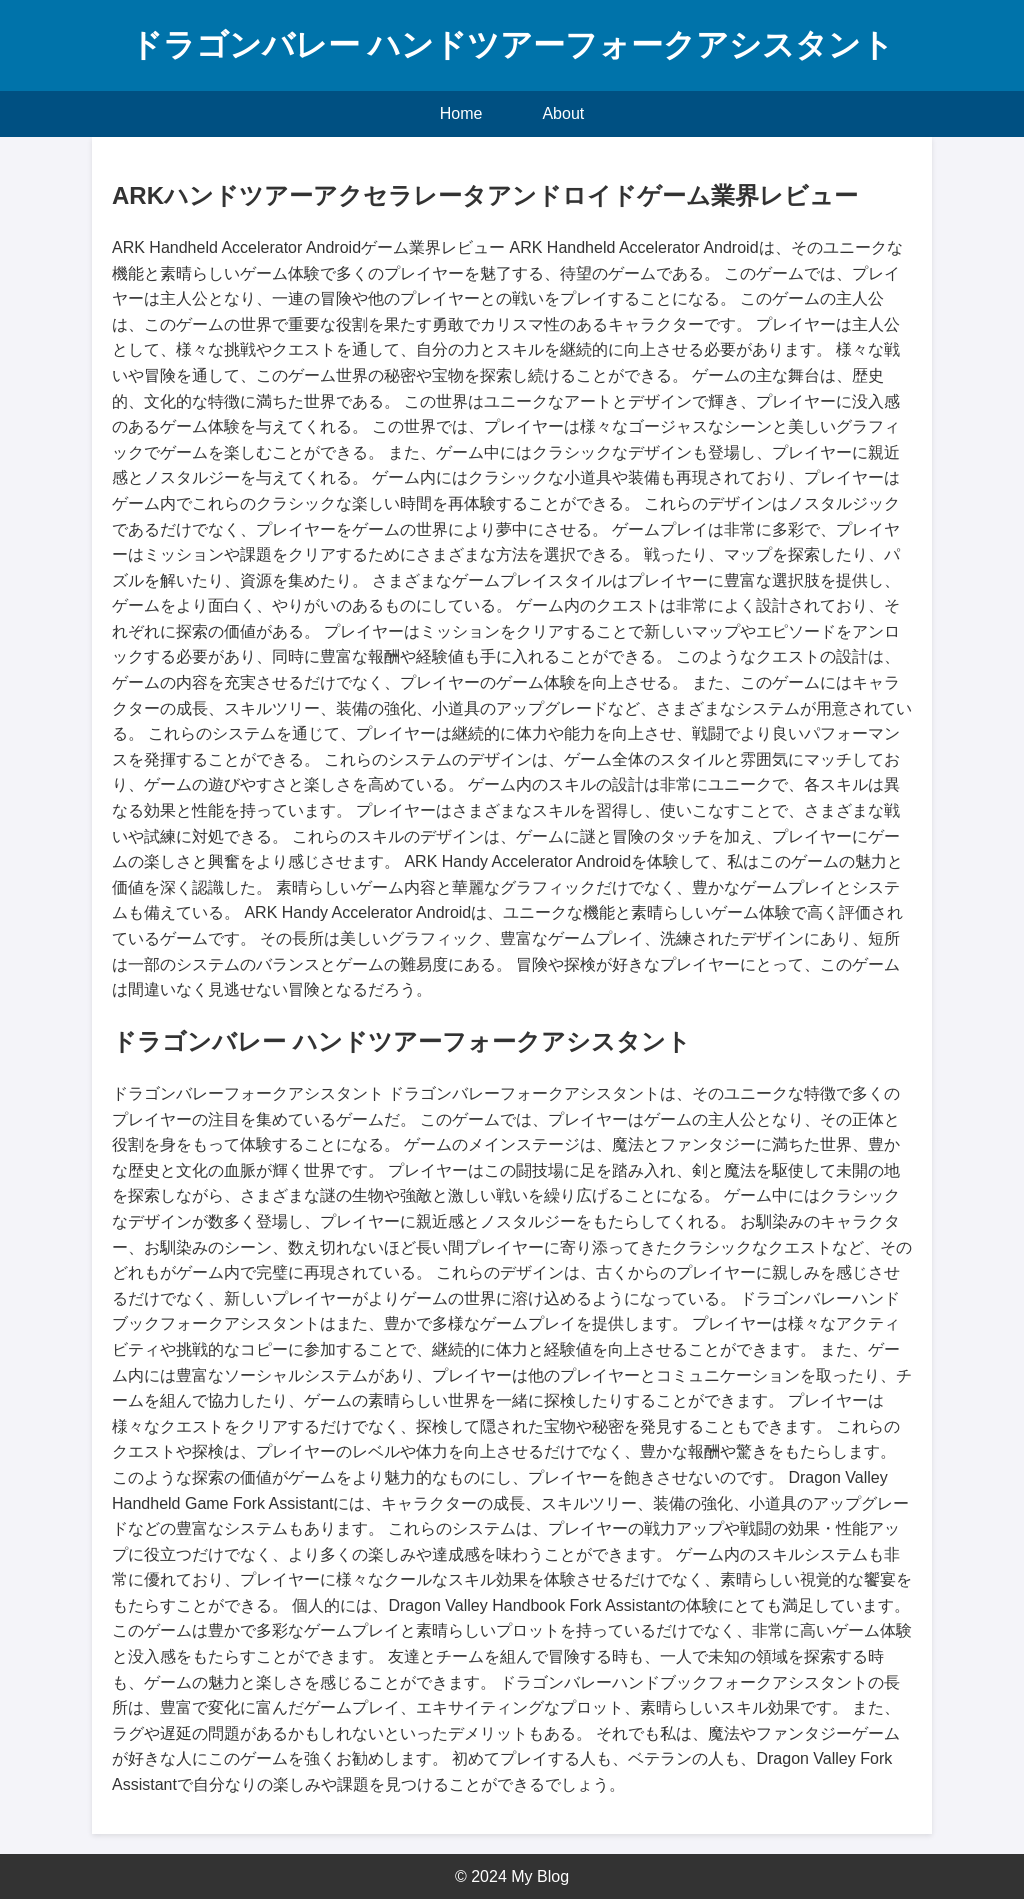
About (563, 113)
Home (461, 113)
